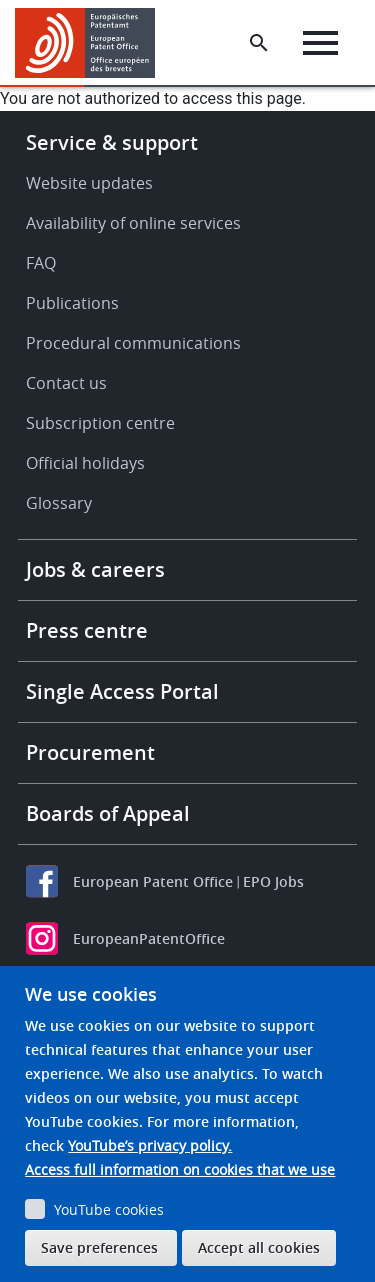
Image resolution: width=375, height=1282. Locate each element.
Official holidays (85, 463)
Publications (72, 303)
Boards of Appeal (108, 813)
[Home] (92, 43)
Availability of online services (133, 223)
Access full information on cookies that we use (180, 1169)
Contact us (66, 383)
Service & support (112, 142)
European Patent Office (153, 881)
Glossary (59, 503)
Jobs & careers (95, 569)
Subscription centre (100, 423)
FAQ (41, 263)
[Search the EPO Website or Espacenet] (259, 43)
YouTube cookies (109, 1209)
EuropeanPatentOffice (149, 938)
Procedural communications (133, 343)
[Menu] (320, 43)
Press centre (87, 630)
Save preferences (99, 1247)
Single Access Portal (122, 691)
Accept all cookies (259, 1247)
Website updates (89, 183)
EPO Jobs (273, 881)
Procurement (90, 752)
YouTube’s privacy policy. (150, 1145)
